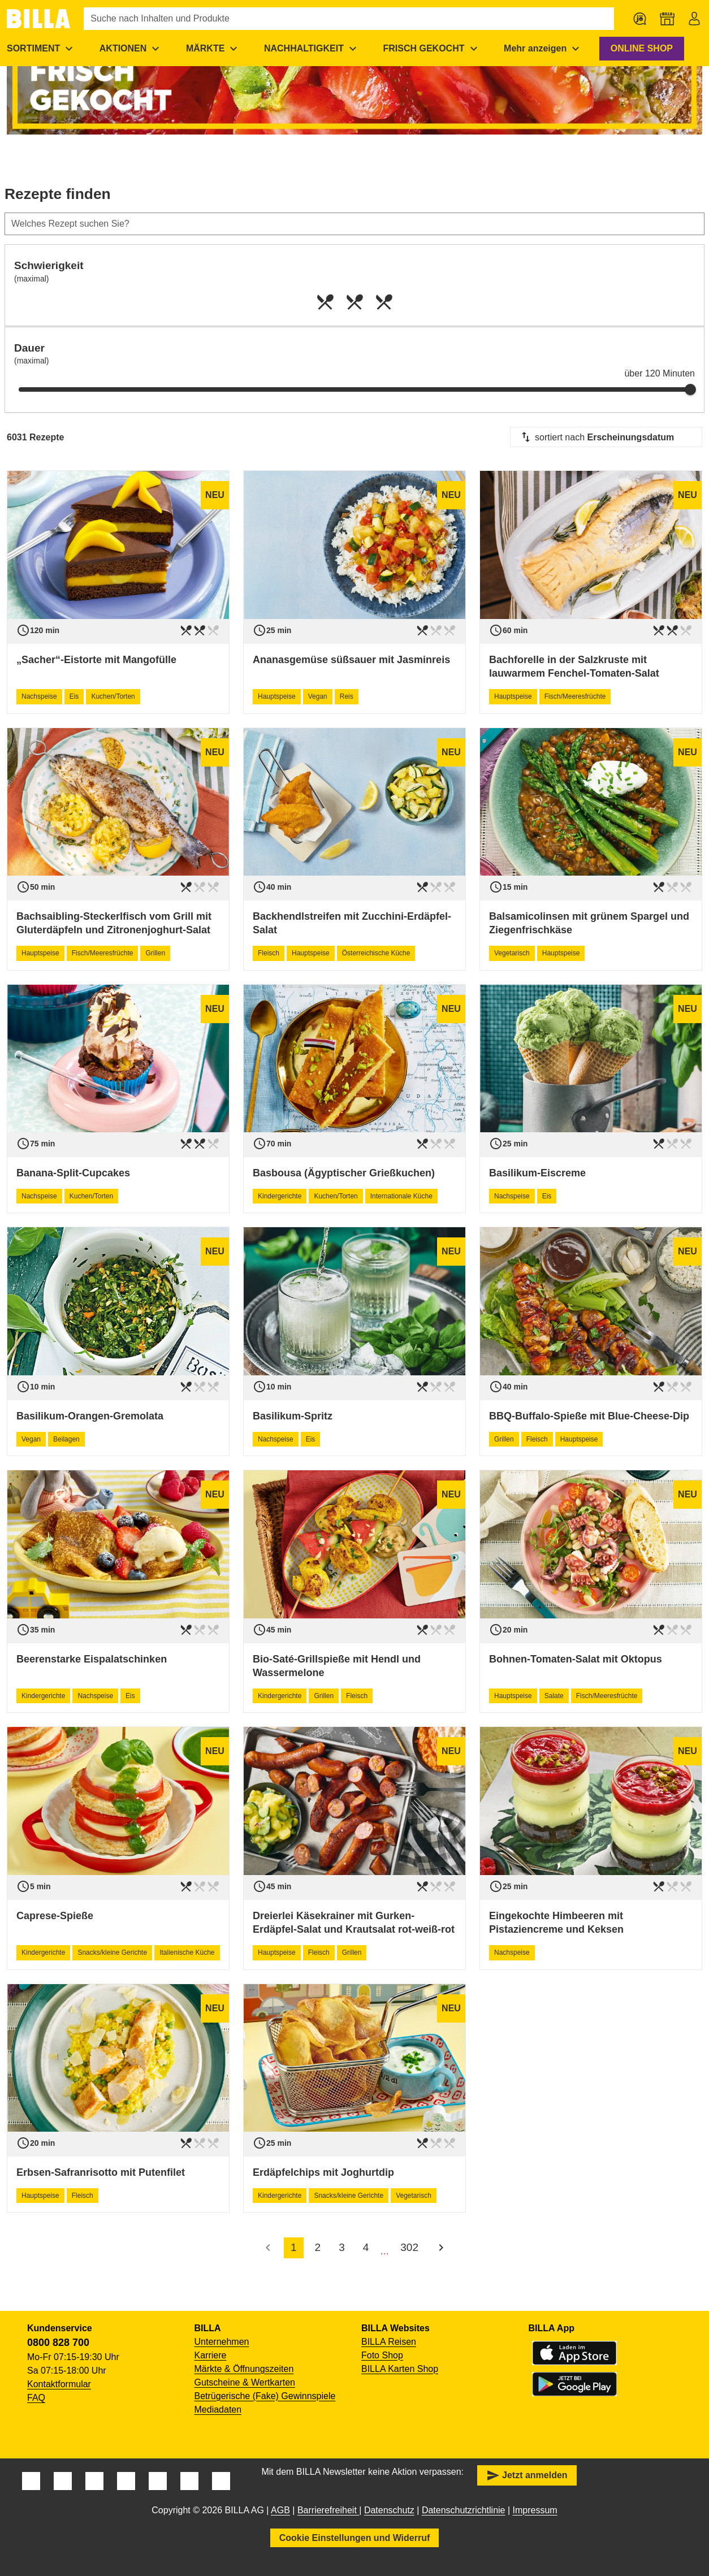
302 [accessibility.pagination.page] (409, 2247)
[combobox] (606, 437)
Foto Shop (382, 2355)
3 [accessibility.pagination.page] (342, 2247)
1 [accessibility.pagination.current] (294, 2247)
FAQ (36, 2397)
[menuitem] (131, 48)
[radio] (325, 302)
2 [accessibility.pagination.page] (318, 2247)
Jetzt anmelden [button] (527, 2475)
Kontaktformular (59, 2384)
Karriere (210, 2355)
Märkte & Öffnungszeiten (244, 2369)
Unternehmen (221, 2341)
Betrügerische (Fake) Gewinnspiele (265, 2396)
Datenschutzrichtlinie (463, 2510)
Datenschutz (389, 2510)
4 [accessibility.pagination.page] (366, 2247)
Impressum (535, 2510)
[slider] (690, 389)
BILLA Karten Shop (399, 2369)
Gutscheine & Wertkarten (244, 2382)
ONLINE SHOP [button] (642, 48)
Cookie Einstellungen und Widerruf (354, 2538)
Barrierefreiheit (328, 2510)
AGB (280, 2510)
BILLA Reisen (388, 2341)
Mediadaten (218, 2409)
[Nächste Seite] (441, 2247)
